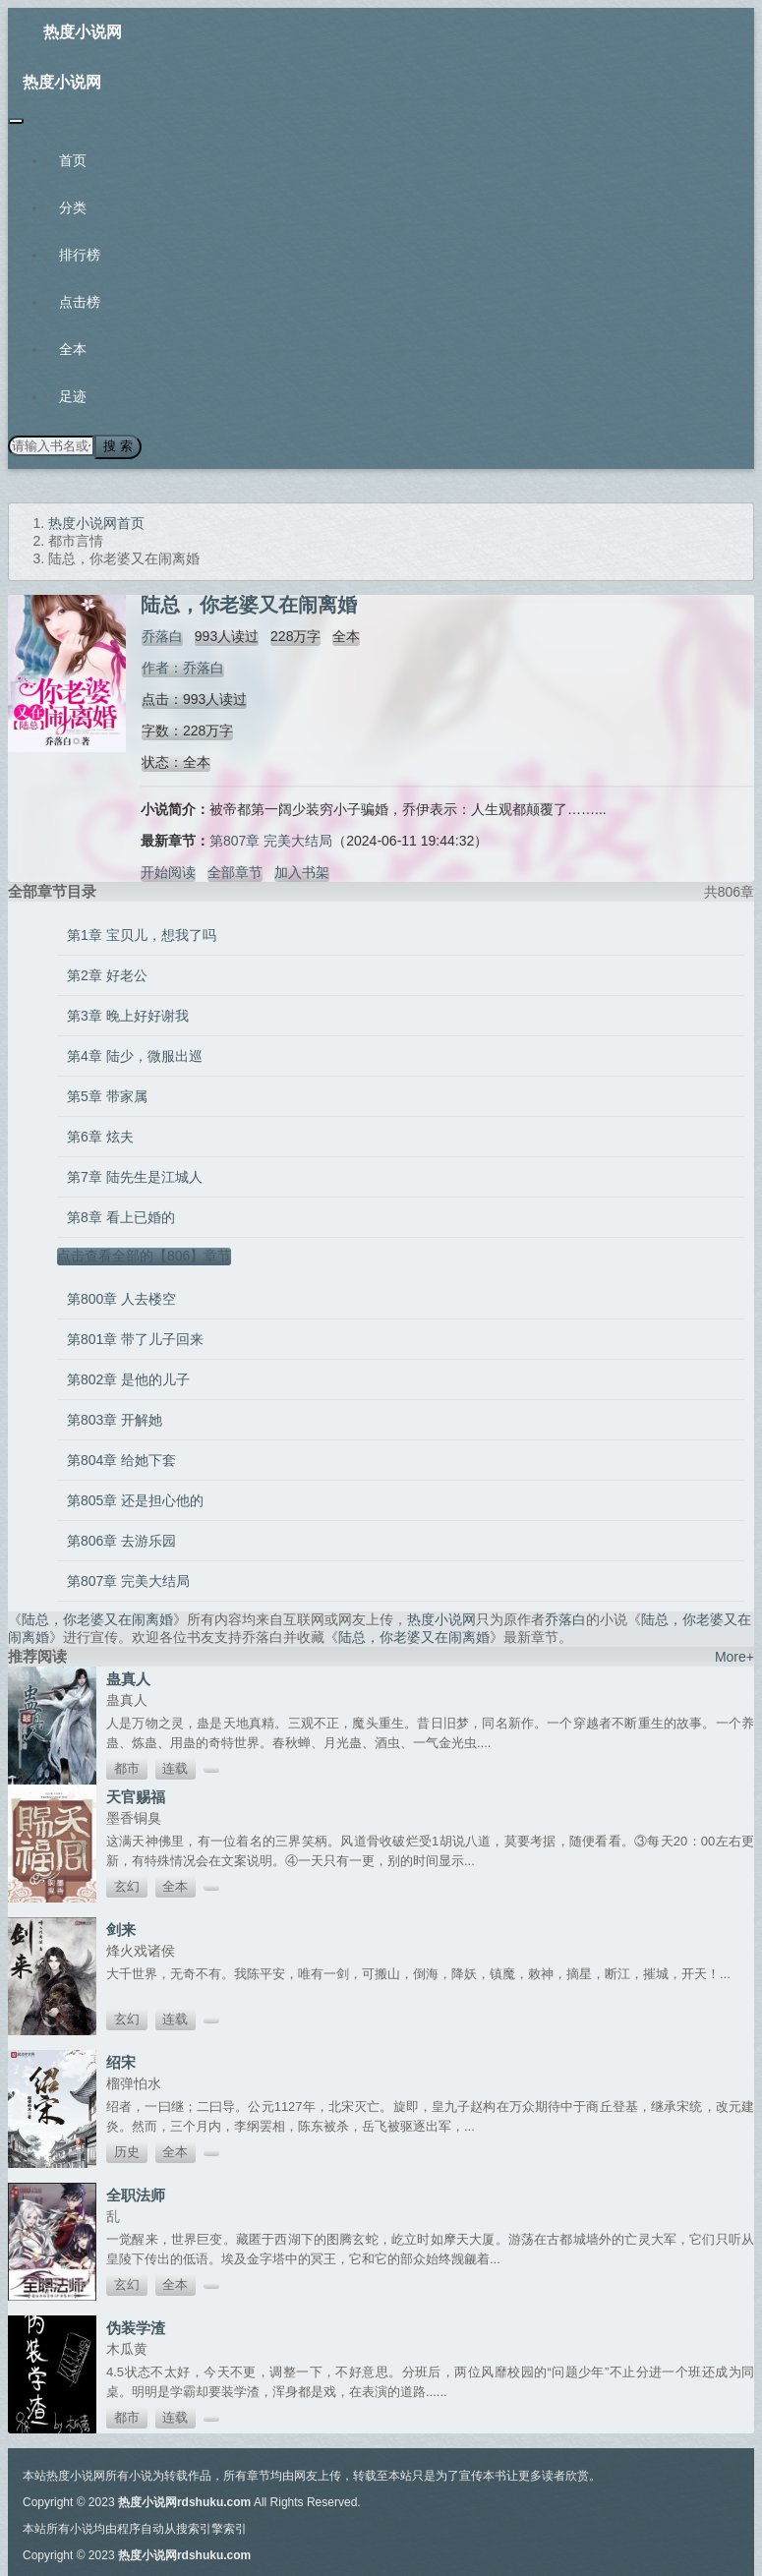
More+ (734, 1656)
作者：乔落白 (182, 666)
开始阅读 (168, 871)
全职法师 (135, 2194)
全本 (73, 349)
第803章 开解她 (114, 1419)
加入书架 (301, 871)
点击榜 (79, 302)
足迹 (73, 396)
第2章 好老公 (107, 974)
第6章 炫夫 (100, 1135)
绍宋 (121, 2061)
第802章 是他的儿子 (128, 1378)
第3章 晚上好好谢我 (128, 1015)
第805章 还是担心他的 (135, 1499)
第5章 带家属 (107, 1095)
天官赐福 (135, 1795)
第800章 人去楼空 (121, 1298)
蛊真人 (128, 1677)
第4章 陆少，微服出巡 (135, 1055)
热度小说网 (82, 32)
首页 (73, 160)
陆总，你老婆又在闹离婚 (97, 1618)
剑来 (121, 1928)
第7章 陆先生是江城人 (135, 1176)
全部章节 (235, 871)
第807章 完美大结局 (270, 840)
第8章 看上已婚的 (121, 1216)
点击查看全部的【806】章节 (144, 1254)
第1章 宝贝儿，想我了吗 (141, 934)
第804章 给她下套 (121, 1459)
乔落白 (161, 635)
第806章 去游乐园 (121, 1540)
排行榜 (79, 255)
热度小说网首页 (96, 522)
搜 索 (117, 446)
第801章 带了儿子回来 (135, 1338)
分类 (73, 207)
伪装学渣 (135, 2326)
